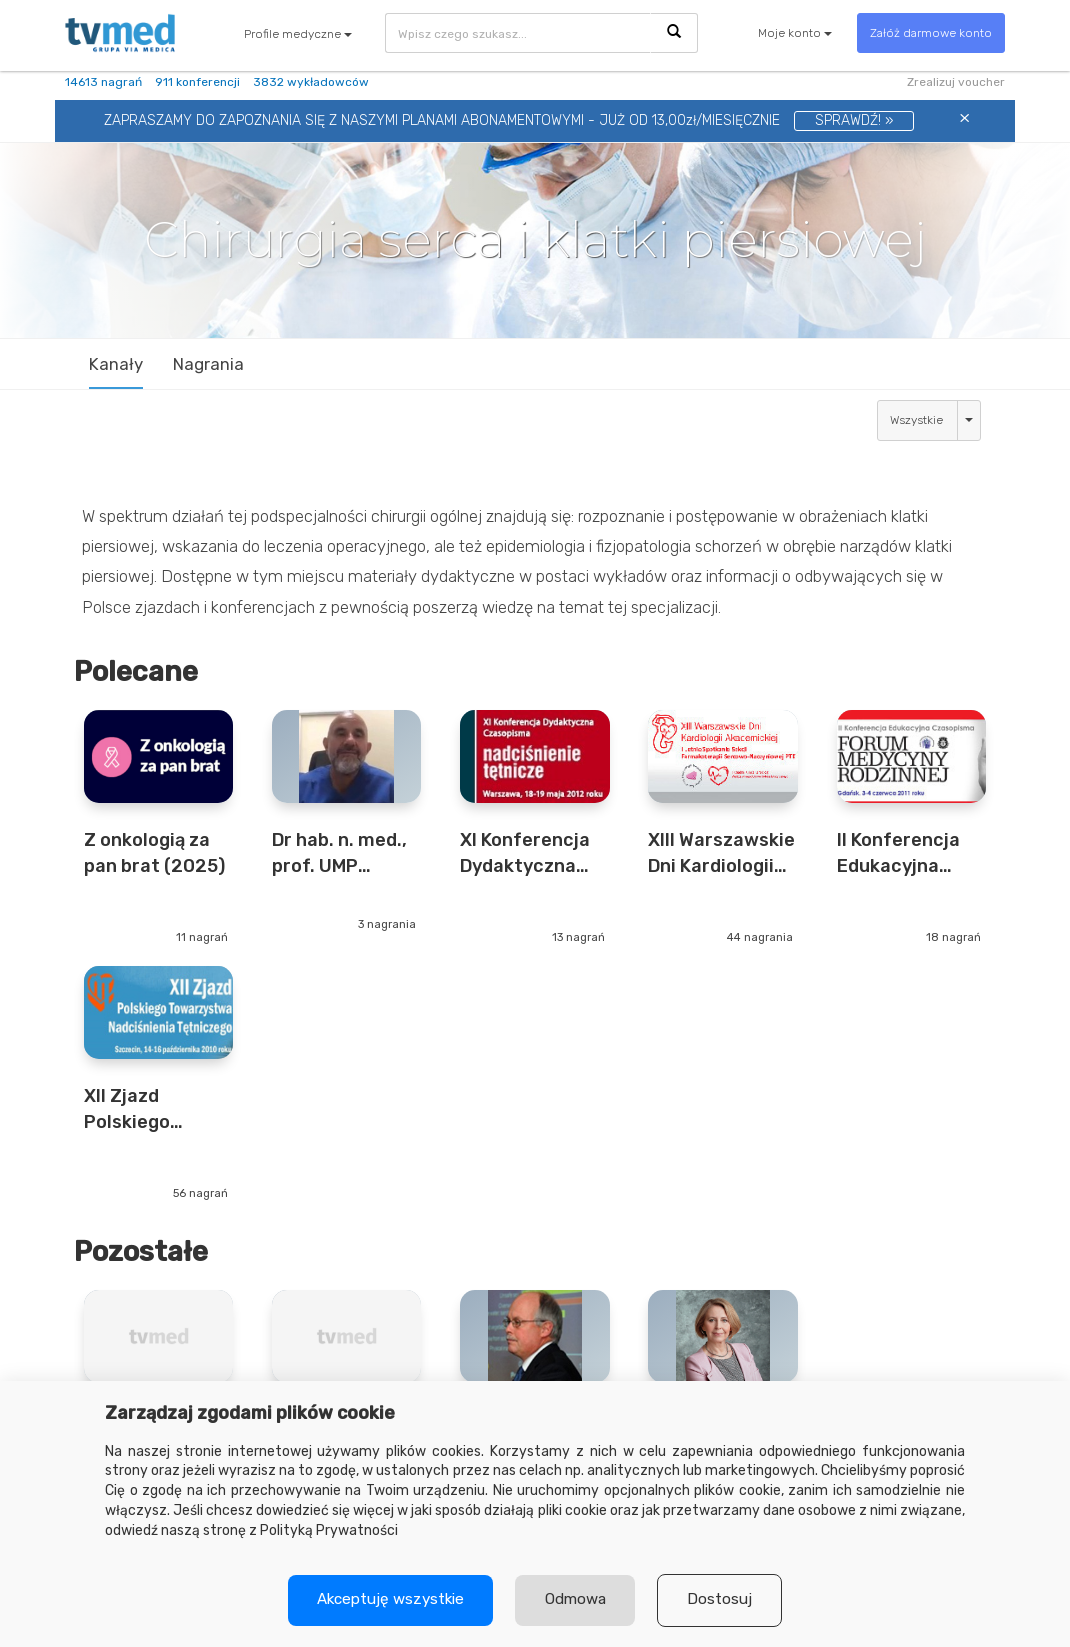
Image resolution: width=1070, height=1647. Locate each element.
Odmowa (576, 1600)
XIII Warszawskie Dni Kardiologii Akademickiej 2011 (721, 854)
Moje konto (795, 33)
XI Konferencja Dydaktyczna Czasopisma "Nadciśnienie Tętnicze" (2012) (525, 854)
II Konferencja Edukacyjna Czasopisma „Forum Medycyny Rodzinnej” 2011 (907, 854)
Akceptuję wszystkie (388, 1600)
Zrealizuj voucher (956, 82)
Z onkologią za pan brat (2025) (154, 852)
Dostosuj (723, 1600)
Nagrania (208, 364)
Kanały (116, 364)
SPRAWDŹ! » (854, 120)
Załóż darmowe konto (931, 33)
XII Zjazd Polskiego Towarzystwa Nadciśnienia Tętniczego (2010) (144, 1110)
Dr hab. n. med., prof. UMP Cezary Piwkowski (339, 854)
